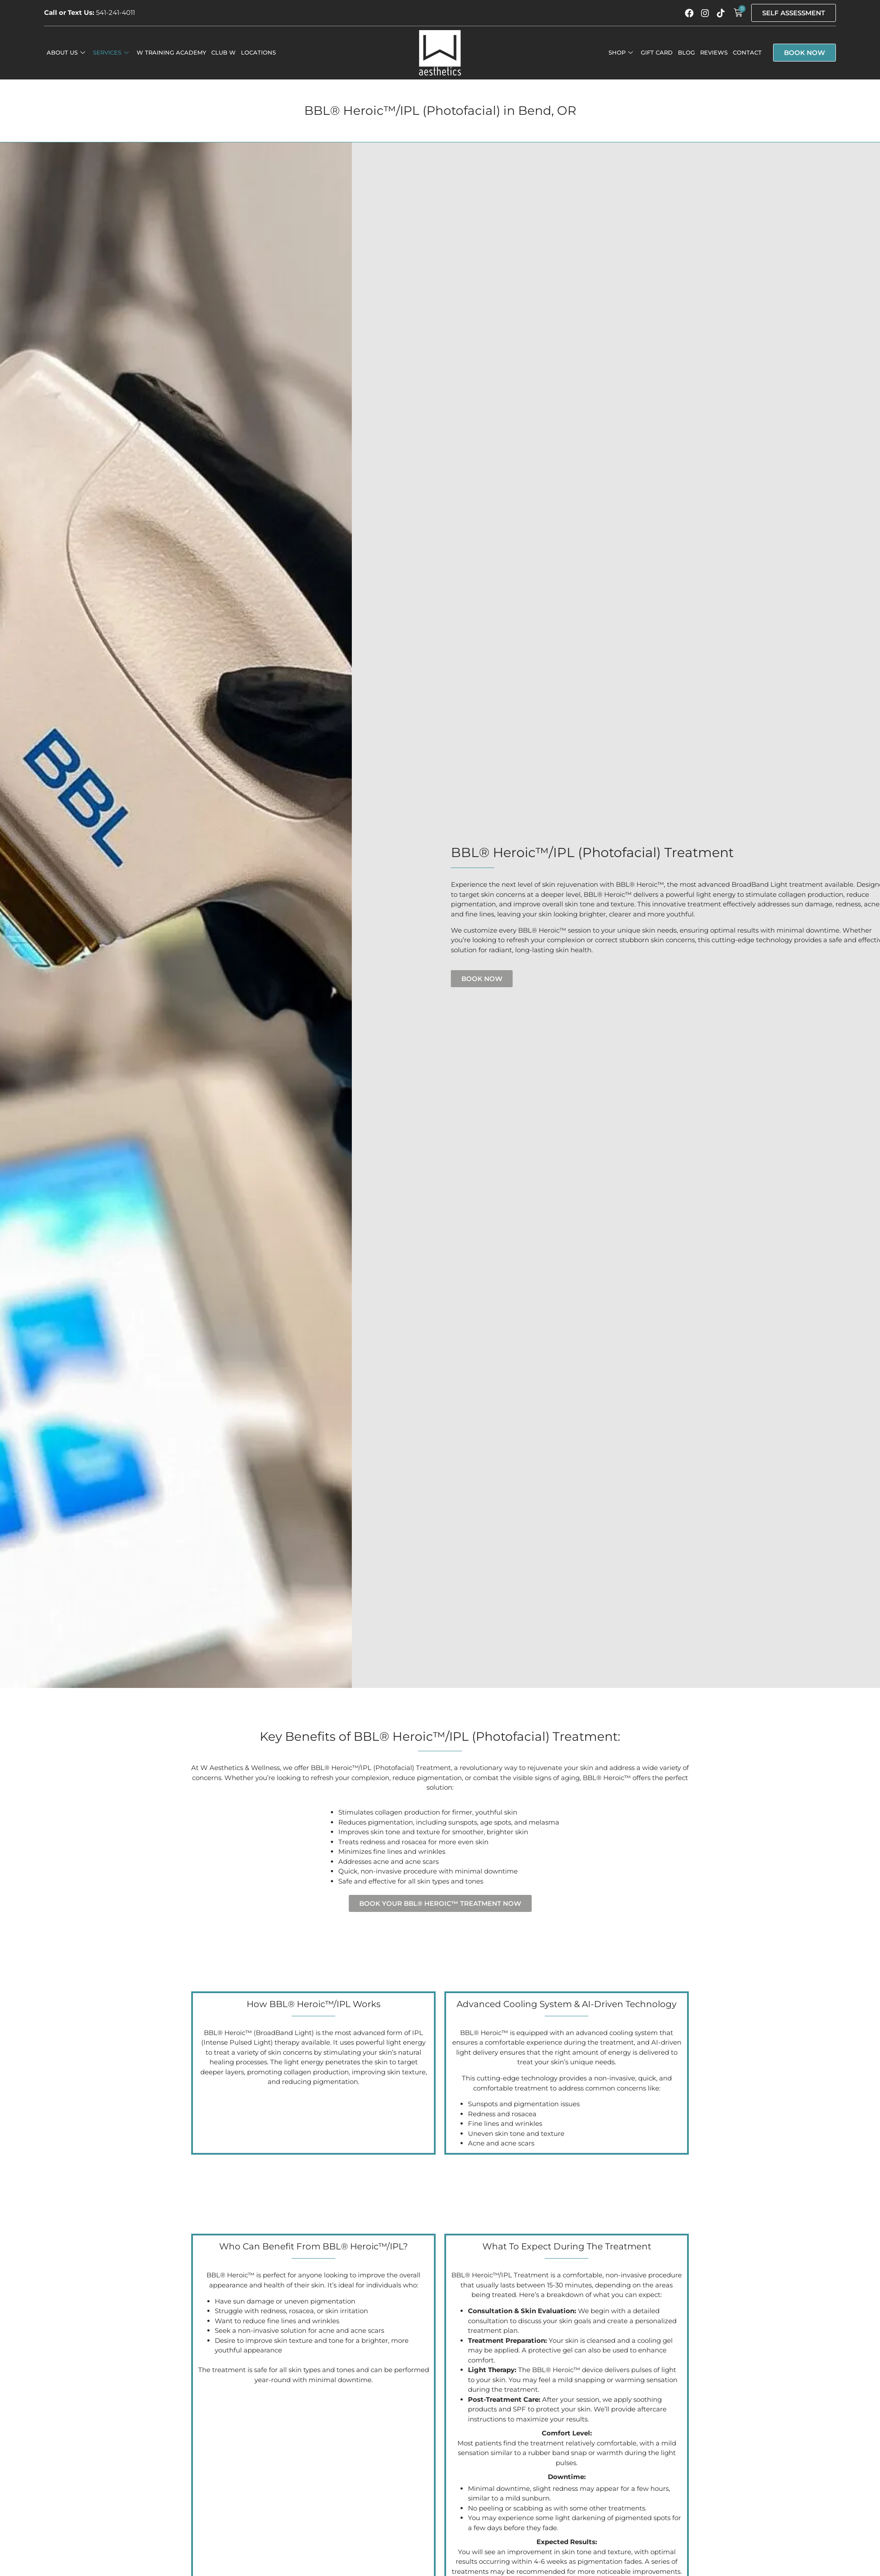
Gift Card (657, 52)
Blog (686, 52)
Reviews (714, 52)
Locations (258, 52)
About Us (66, 52)
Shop (620, 52)
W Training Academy (171, 52)
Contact (747, 52)
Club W (223, 52)
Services (111, 52)
